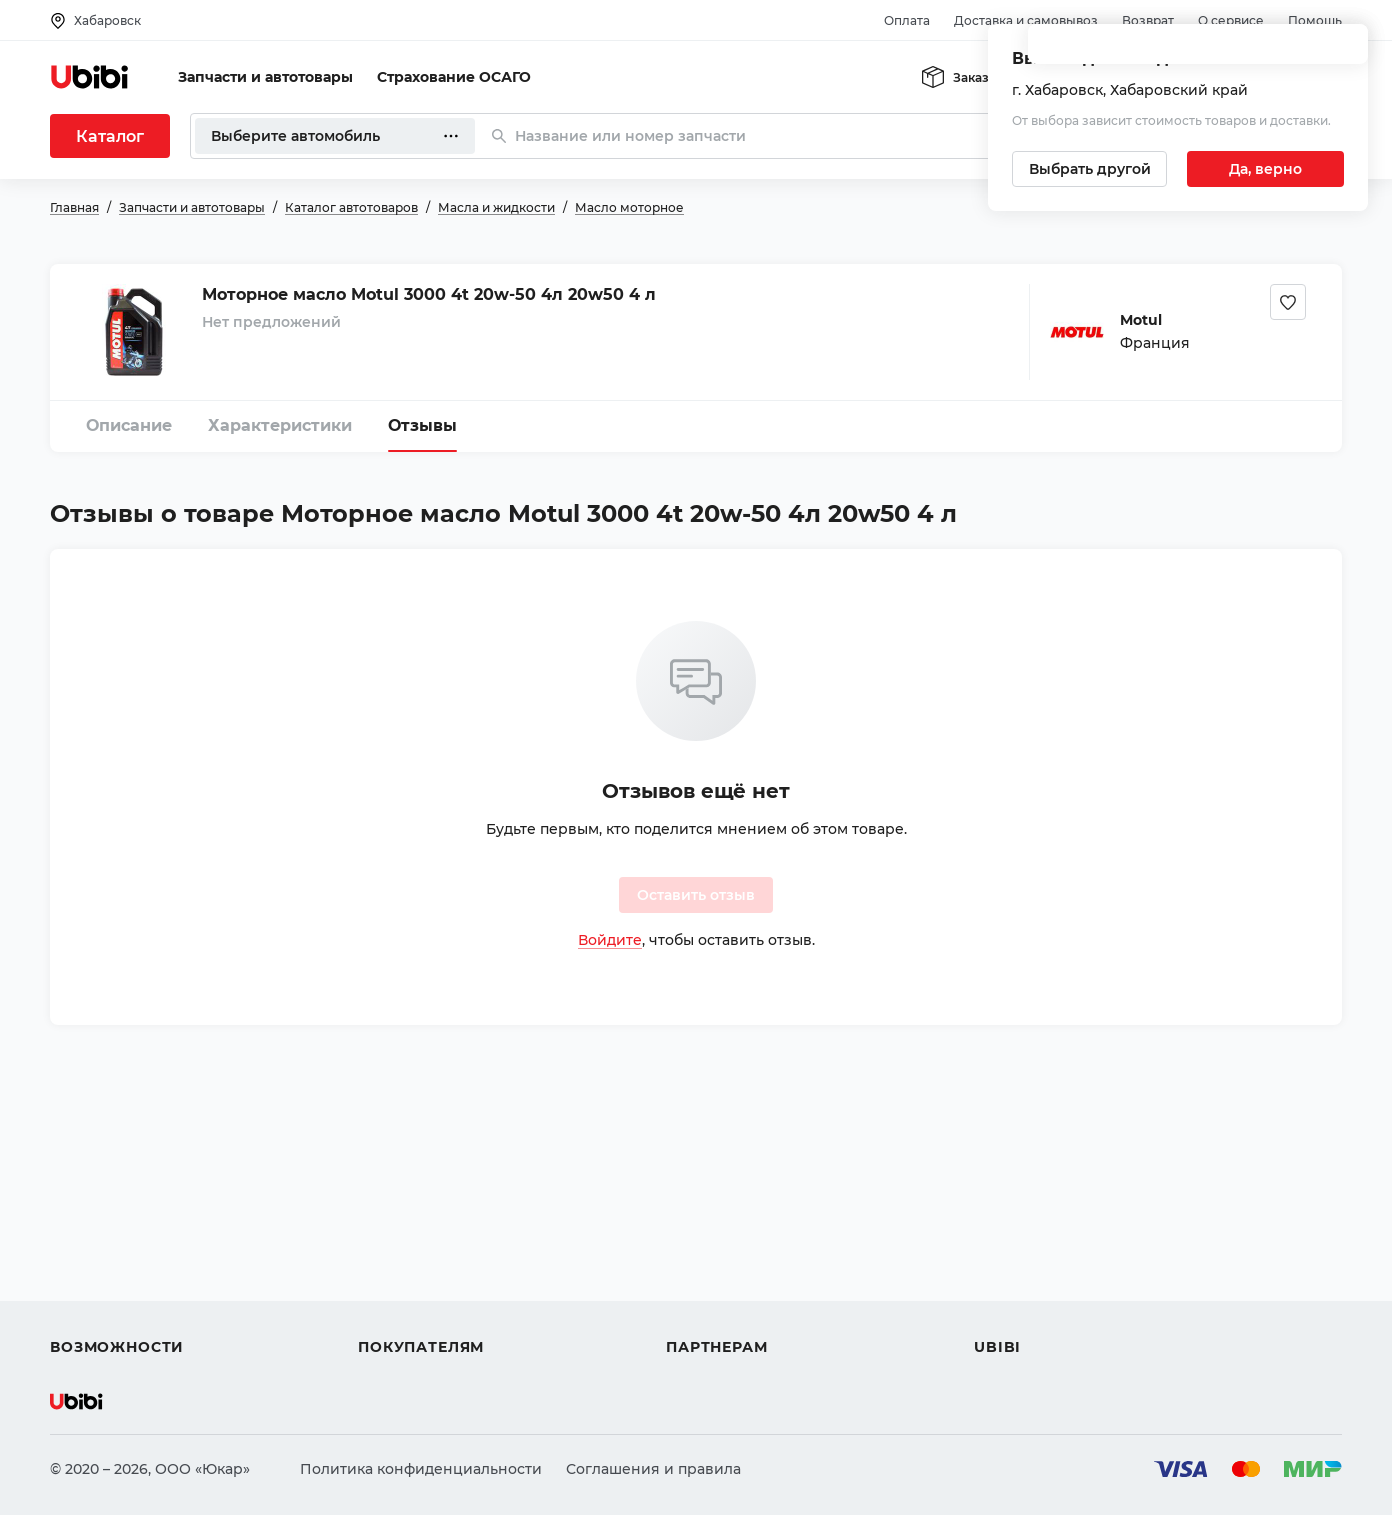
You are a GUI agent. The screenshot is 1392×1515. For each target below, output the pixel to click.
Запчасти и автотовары (265, 77)
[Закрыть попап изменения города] (1344, 50)
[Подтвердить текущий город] (1265, 169)
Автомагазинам (724, 1239)
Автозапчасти (101, 1203)
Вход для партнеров (742, 1275)
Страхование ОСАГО (454, 77)
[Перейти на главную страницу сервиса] (90, 77)
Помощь (1315, 20)
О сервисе (1231, 20)
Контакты (1009, 1239)
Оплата (907, 20)
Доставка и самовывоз (1026, 20)
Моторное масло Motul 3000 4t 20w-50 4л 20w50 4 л (429, 294)
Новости (1005, 1275)
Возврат (1148, 20)
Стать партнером (729, 1311)
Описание (129, 425)
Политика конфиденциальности (421, 1469)
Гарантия (393, 1311)
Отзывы (422, 425)
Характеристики (280, 425)
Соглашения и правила (653, 1469)
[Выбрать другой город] (1089, 169)
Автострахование (116, 1239)
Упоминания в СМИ (1048, 1311)
